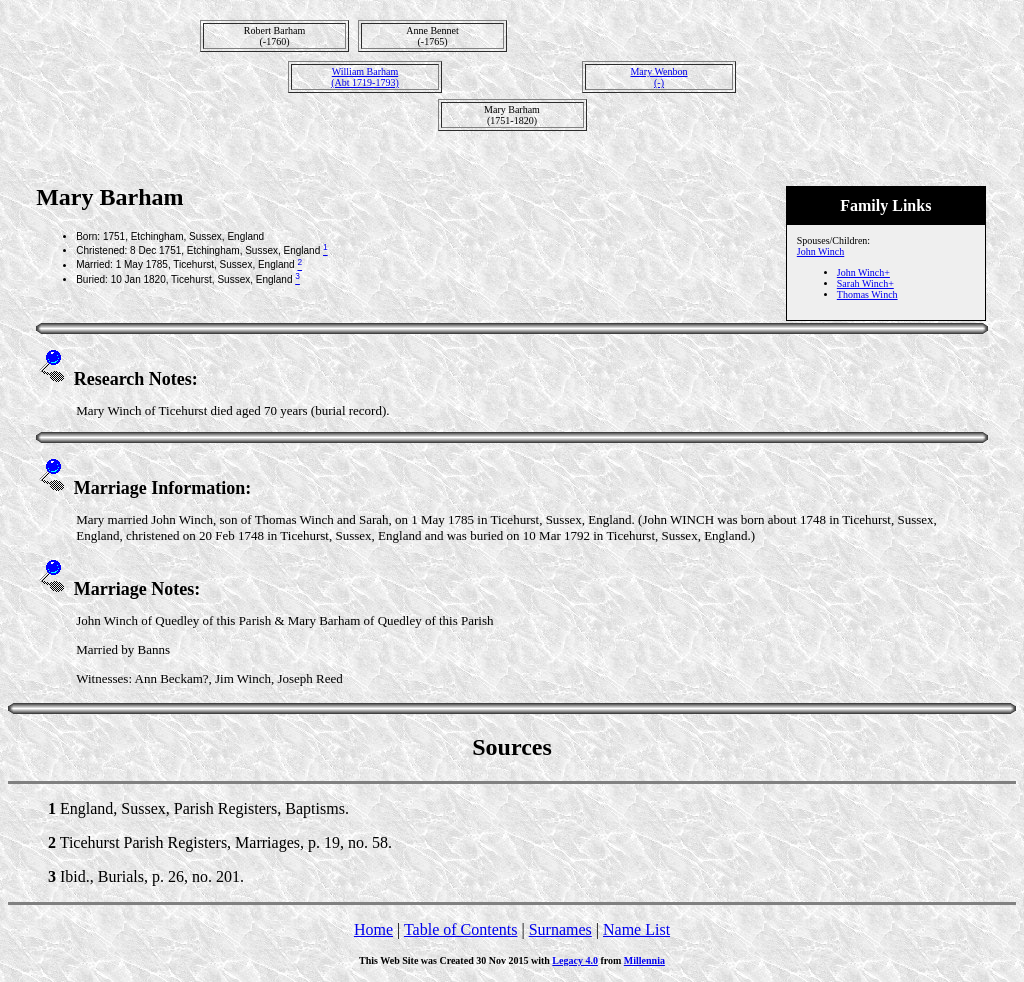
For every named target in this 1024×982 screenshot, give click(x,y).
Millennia (644, 960)
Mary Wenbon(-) (658, 77)
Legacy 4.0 (575, 960)
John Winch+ (863, 272)
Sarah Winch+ (865, 283)
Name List (636, 929)
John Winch (820, 251)
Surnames (560, 929)
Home (373, 929)
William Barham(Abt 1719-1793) (365, 77)
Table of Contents (461, 929)
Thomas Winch (867, 294)
